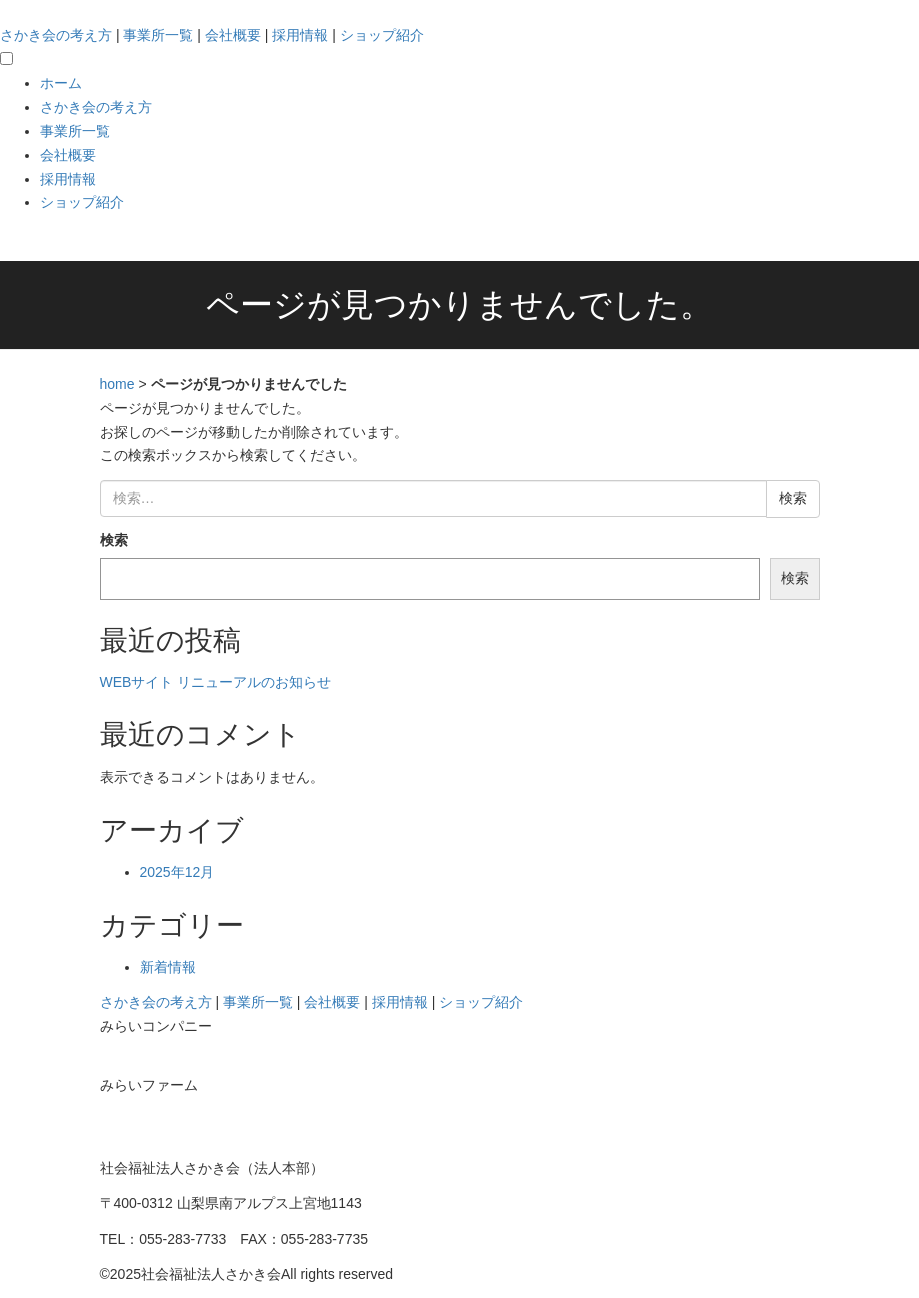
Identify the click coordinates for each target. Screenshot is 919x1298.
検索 (114, 540)
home (117, 384)
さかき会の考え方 (56, 35)
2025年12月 (177, 872)
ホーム (61, 83)
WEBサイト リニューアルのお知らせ (216, 682)
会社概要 (233, 35)
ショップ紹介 (382, 35)
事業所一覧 (158, 35)
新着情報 (168, 967)
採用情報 (300, 35)
